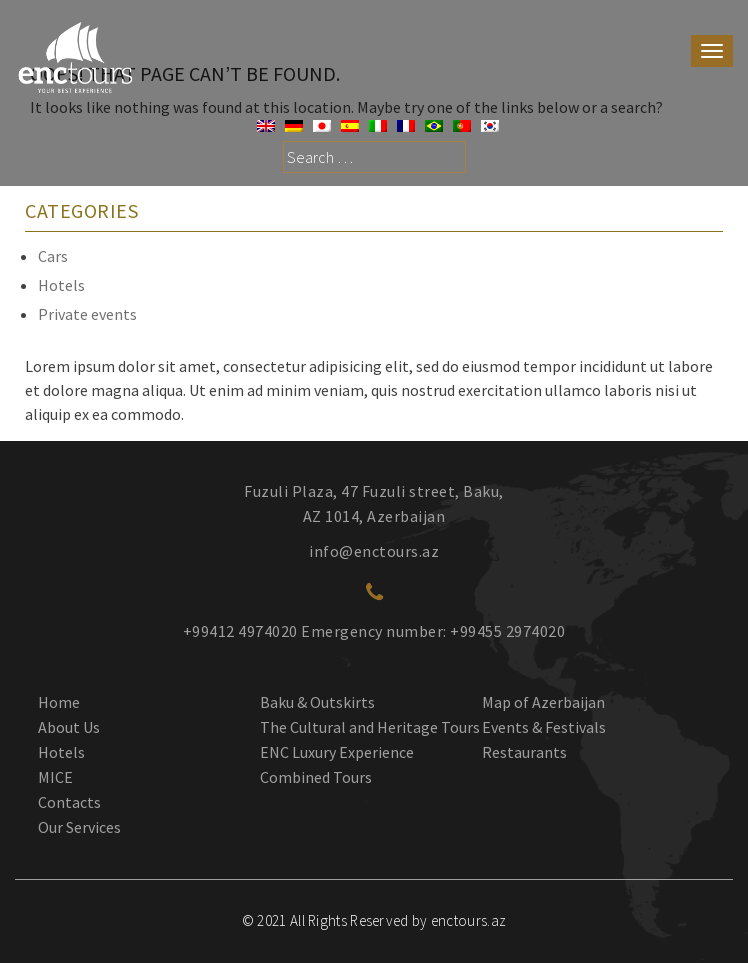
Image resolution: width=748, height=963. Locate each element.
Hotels (61, 285)
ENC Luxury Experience (337, 752)
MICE (55, 777)
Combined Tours (316, 777)
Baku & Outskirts (317, 702)
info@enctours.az (374, 551)
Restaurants (524, 752)
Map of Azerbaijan (543, 702)
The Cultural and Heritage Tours (370, 727)
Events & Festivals (544, 727)
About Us (69, 727)
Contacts (69, 802)
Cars (53, 256)
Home (59, 702)
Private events (87, 314)
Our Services (79, 827)
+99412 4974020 (240, 631)
